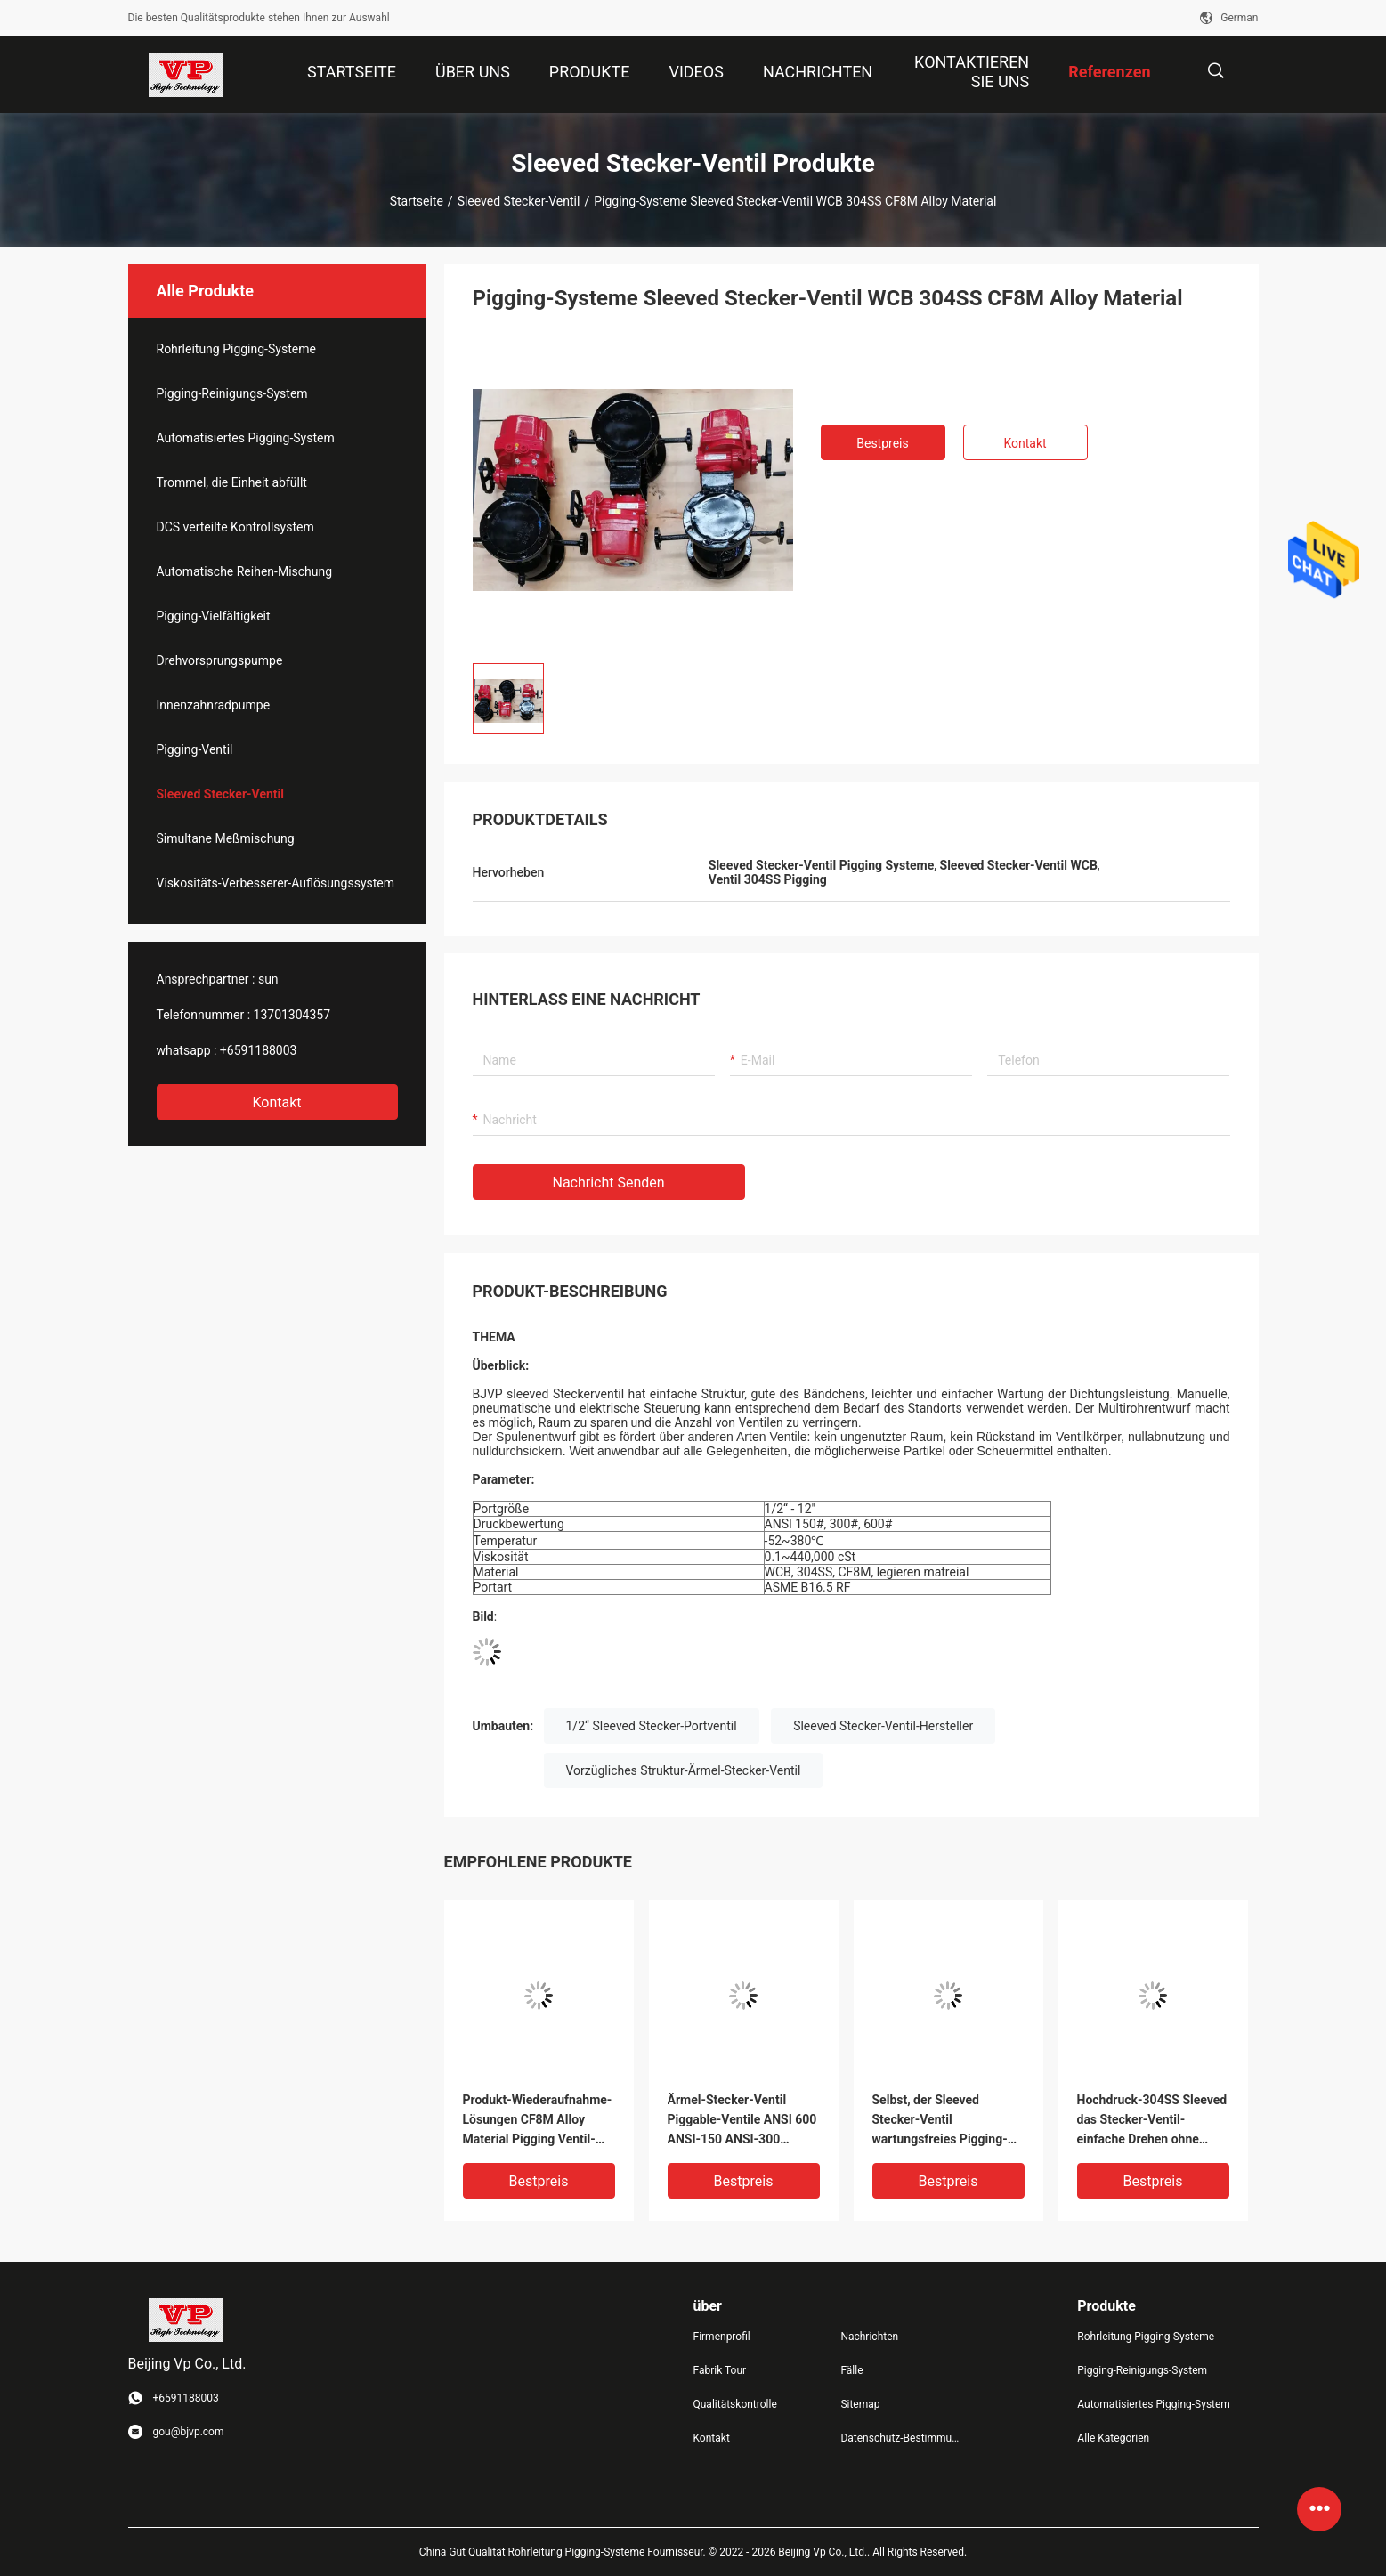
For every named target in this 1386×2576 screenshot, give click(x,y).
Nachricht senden (609, 1182)
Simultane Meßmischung (226, 838)
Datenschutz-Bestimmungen (900, 2438)
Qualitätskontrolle (735, 2404)
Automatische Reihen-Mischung (245, 571)
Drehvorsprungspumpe (220, 660)
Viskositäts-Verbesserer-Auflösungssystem (276, 883)
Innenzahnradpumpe (214, 705)
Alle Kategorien (1113, 2438)
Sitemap (859, 2404)
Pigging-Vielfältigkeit (214, 616)
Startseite (416, 201)
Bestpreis (882, 443)
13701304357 (292, 1015)
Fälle (851, 2370)
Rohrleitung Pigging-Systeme (236, 349)
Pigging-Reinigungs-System (232, 393)
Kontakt (276, 1102)
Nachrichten (869, 2336)
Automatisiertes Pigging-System (246, 438)
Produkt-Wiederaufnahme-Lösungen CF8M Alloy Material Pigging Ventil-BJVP (537, 2121)
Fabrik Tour (720, 2370)
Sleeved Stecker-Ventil (519, 201)
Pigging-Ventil (195, 749)
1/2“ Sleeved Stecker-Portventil (651, 1726)
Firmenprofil (721, 2336)
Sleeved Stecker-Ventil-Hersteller (883, 1726)
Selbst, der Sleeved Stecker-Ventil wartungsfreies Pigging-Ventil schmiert (940, 2121)
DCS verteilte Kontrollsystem (235, 527)
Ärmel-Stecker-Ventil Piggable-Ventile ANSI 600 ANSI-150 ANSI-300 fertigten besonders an (742, 2121)
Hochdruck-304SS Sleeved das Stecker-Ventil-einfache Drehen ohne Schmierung (1152, 2121)
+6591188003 (258, 1050)
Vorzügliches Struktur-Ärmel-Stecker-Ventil (683, 1770)
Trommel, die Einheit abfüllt (232, 482)
